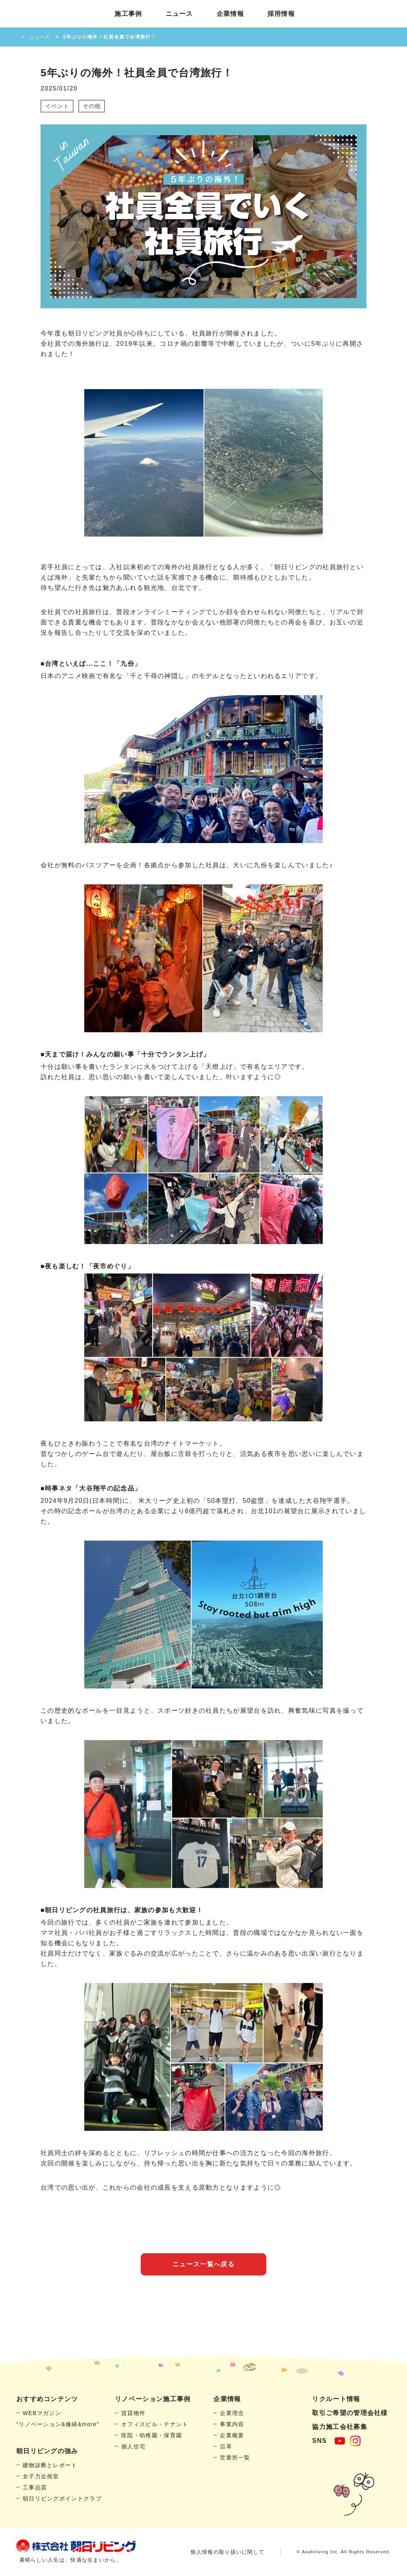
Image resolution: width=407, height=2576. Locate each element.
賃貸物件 (133, 2413)
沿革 (226, 2446)
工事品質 (35, 2487)
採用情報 (281, 13)
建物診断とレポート (50, 2465)
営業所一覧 (235, 2457)
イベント (57, 106)
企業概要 (232, 2435)
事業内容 (232, 2424)
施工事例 (128, 13)
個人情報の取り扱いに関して (227, 2552)
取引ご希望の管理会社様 (350, 2412)
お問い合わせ (361, 13)
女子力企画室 (41, 2476)
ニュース (179, 13)
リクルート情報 (336, 2399)
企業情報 (230, 13)
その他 (92, 106)
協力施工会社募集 (339, 2426)
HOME (14, 37)
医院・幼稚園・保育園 (151, 2435)
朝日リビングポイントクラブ (62, 2498)
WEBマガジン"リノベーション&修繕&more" (57, 2418)
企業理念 (232, 2413)
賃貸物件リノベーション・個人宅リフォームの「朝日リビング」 (54, 13)
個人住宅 (133, 2446)
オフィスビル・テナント (154, 2424)
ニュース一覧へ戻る (203, 2264)
